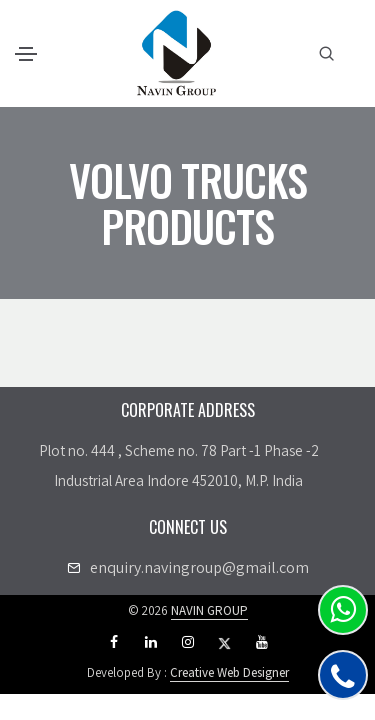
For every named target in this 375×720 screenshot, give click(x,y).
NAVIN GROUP (209, 610)
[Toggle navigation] (26, 54)
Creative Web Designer (229, 672)
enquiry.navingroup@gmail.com (199, 567)
